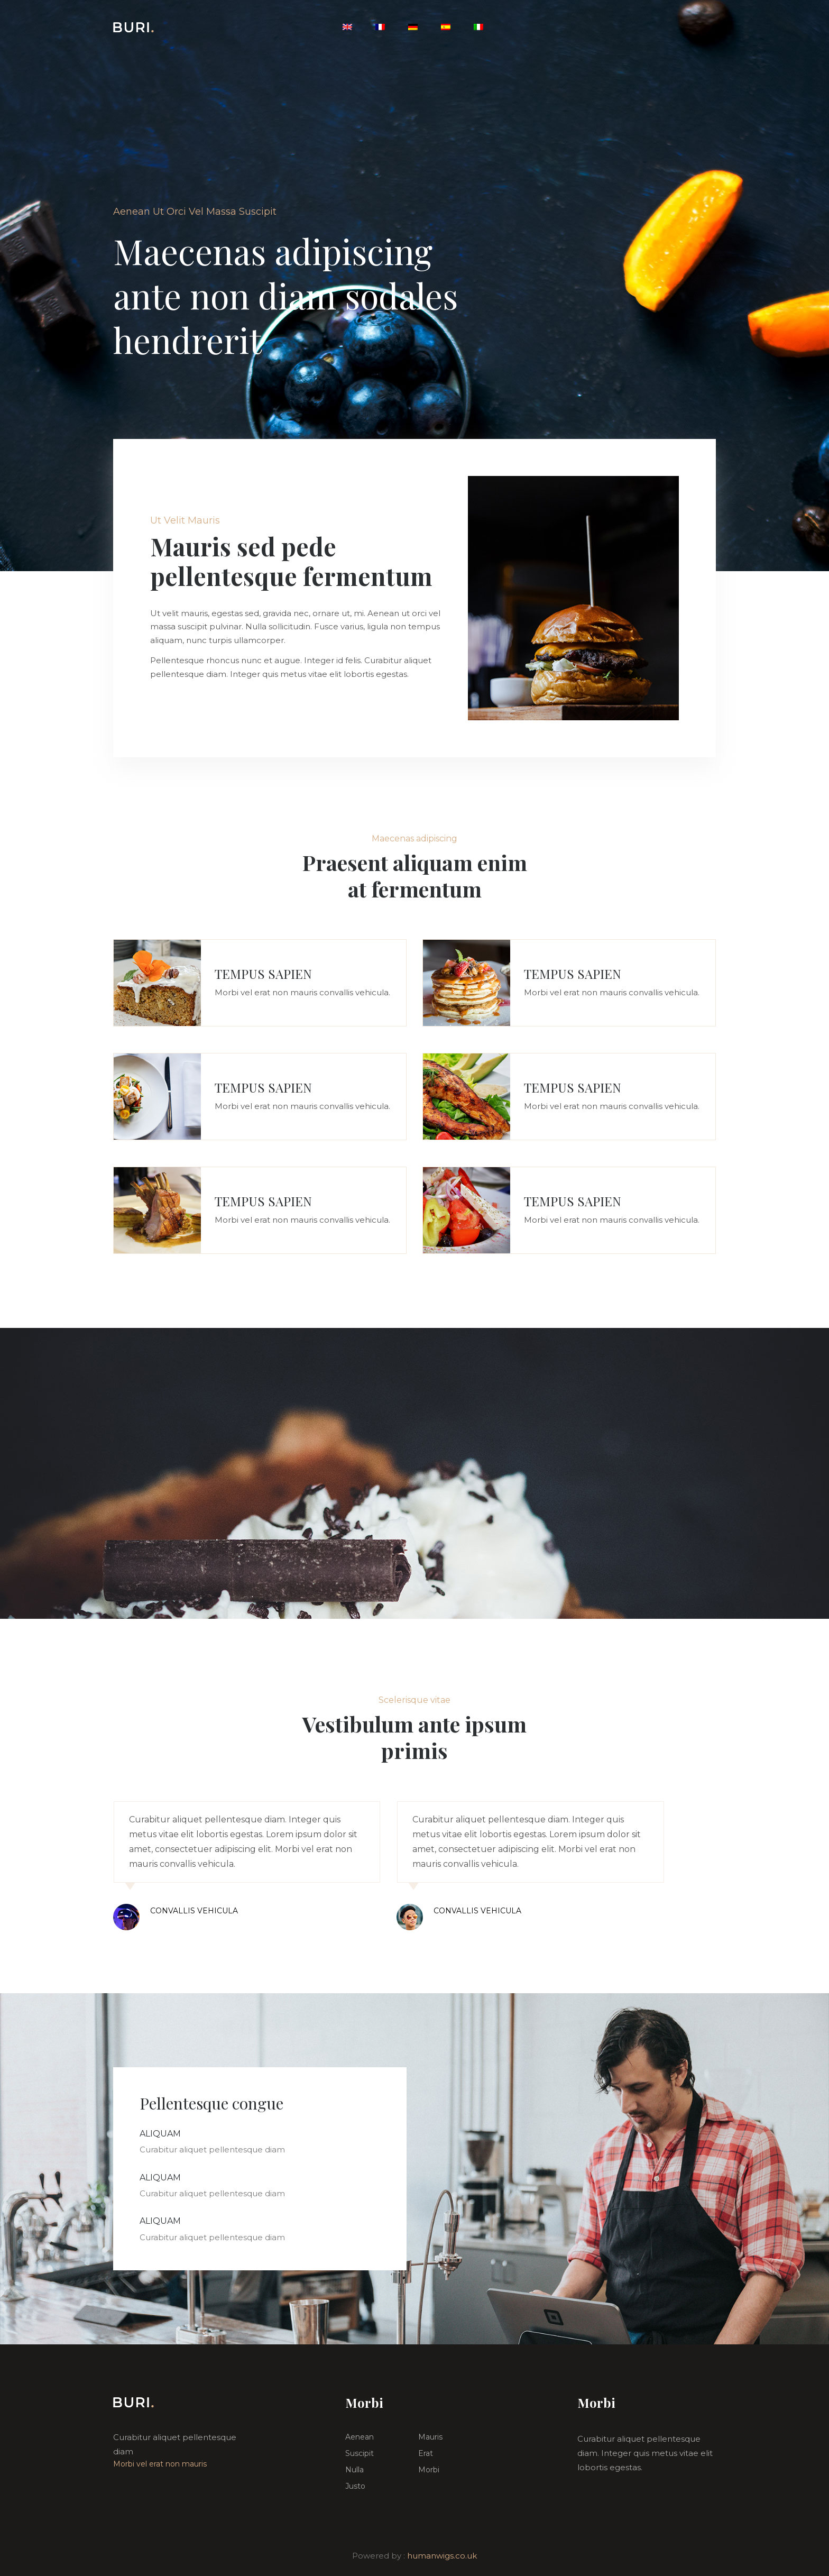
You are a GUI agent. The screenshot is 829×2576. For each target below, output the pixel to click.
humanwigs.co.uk (442, 2556)
